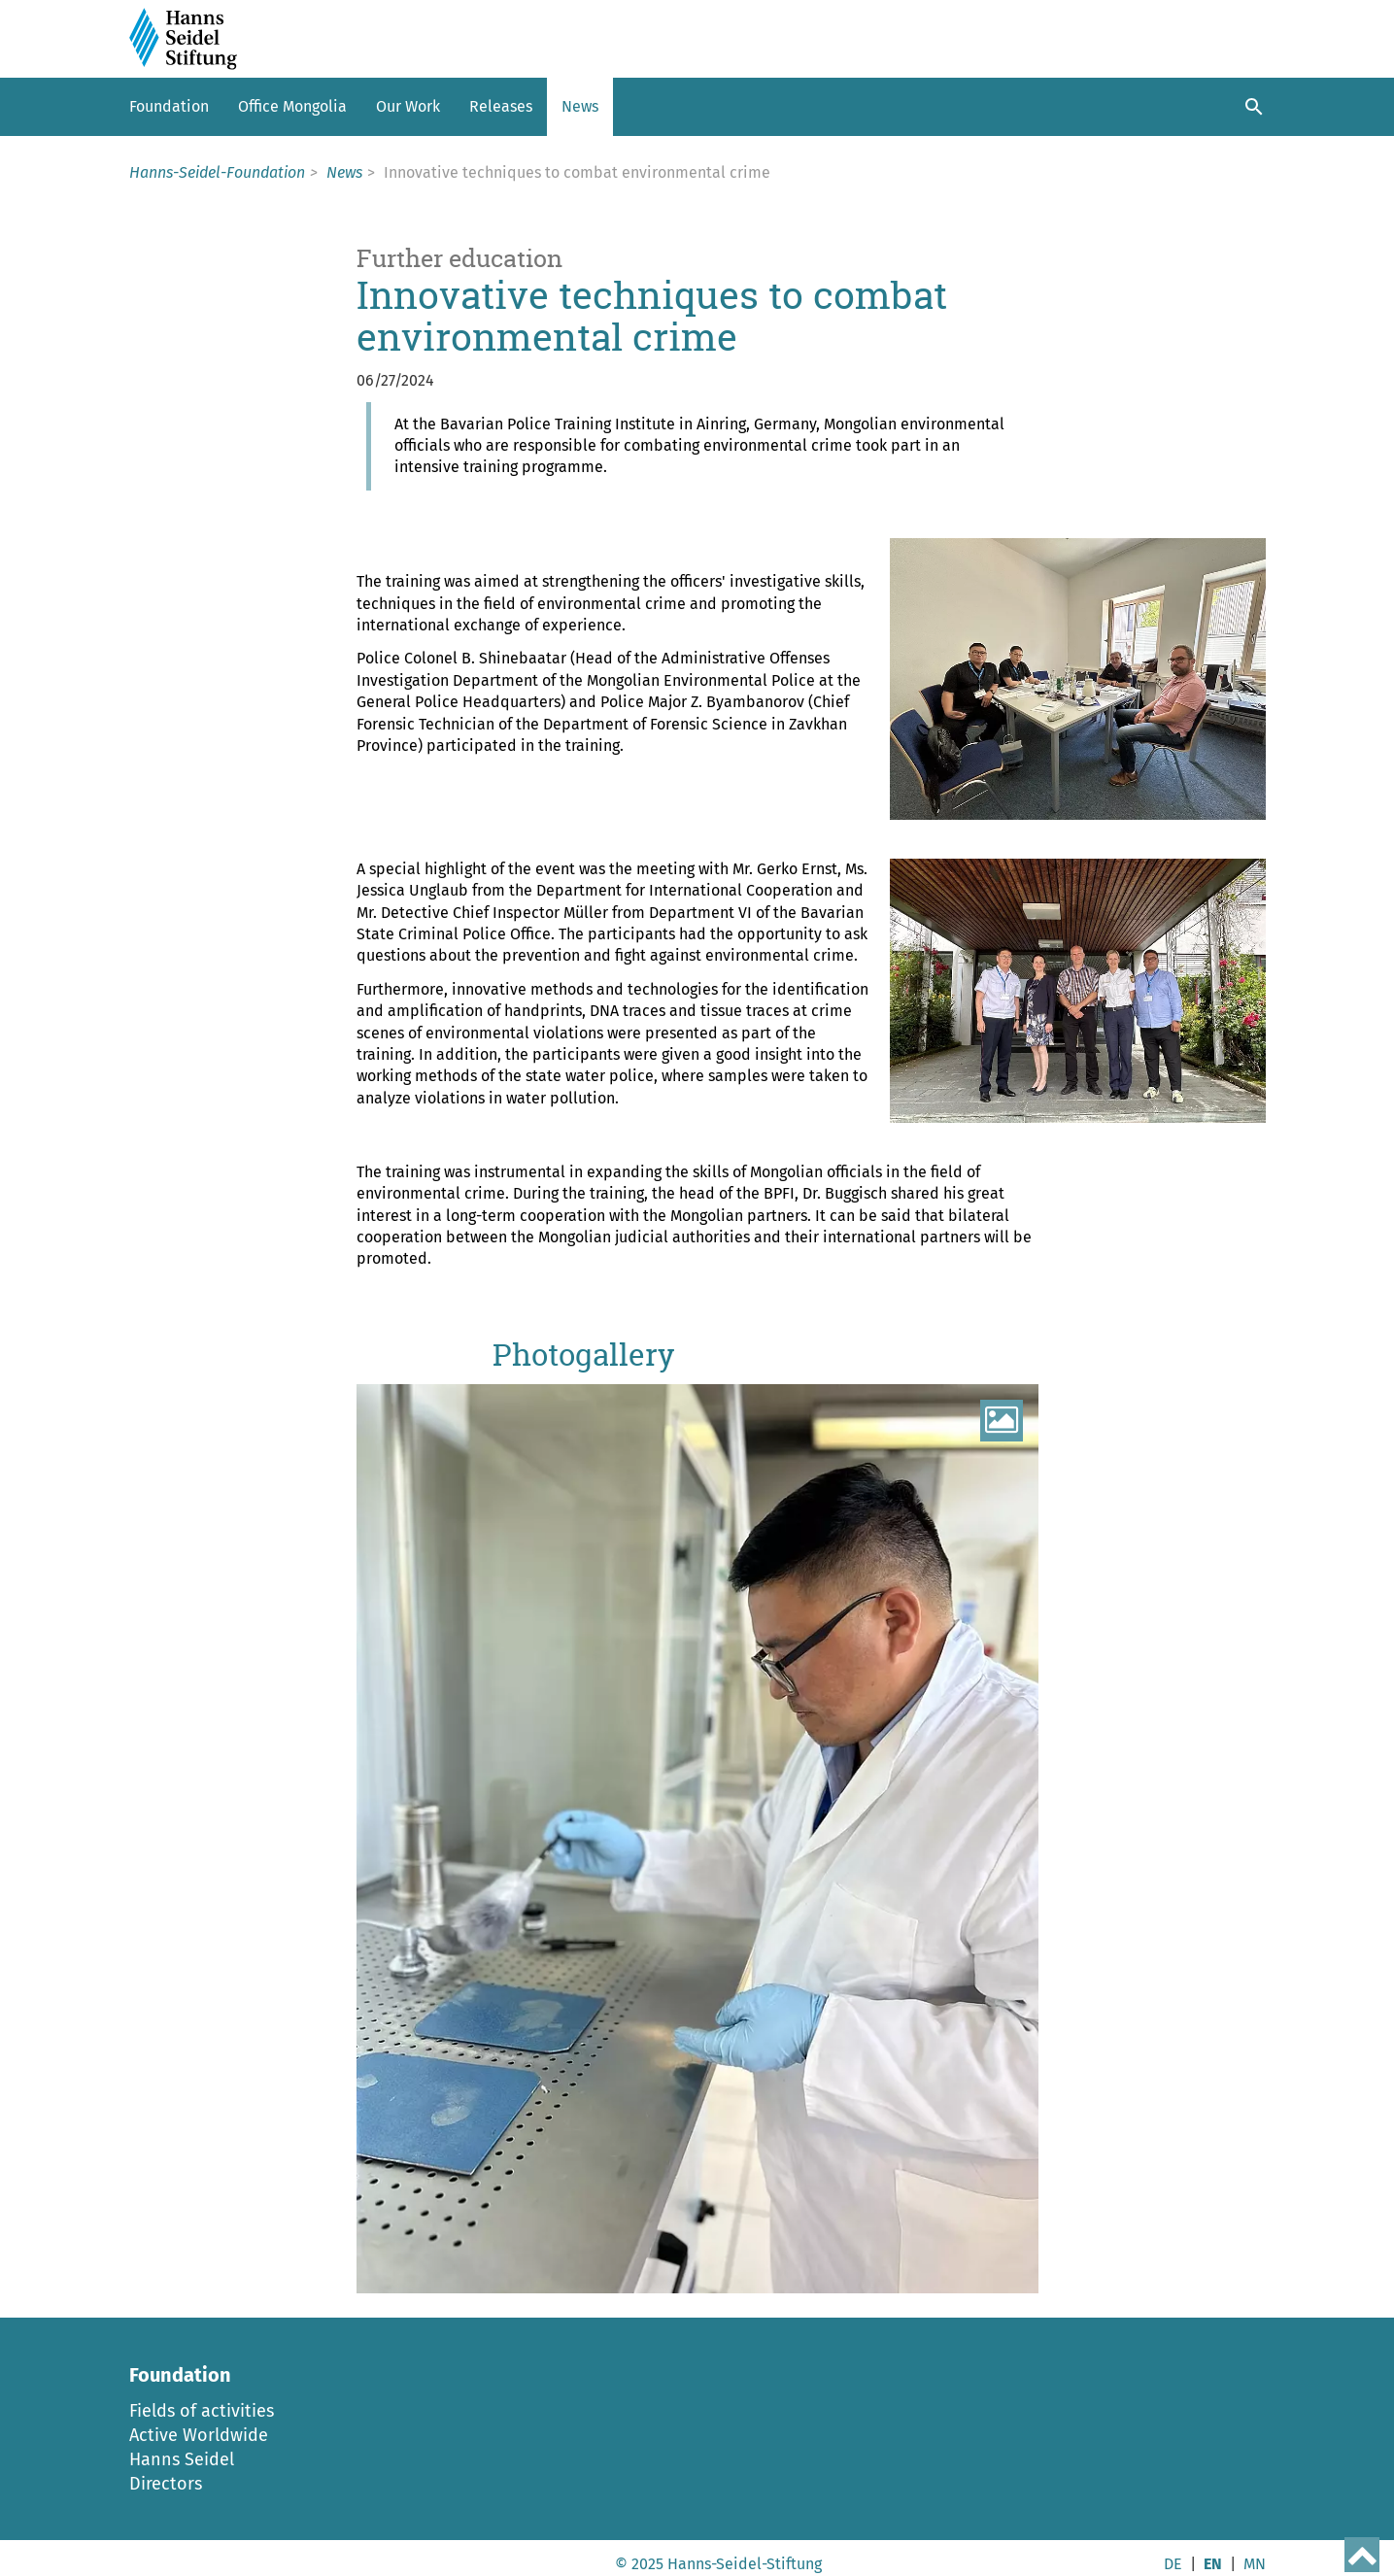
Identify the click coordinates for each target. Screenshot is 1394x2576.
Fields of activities (201, 2411)
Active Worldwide (198, 2435)
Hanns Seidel (181, 2459)
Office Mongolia (292, 106)
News (579, 106)
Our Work (408, 106)
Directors (165, 2483)
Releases (500, 106)
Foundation (169, 106)
